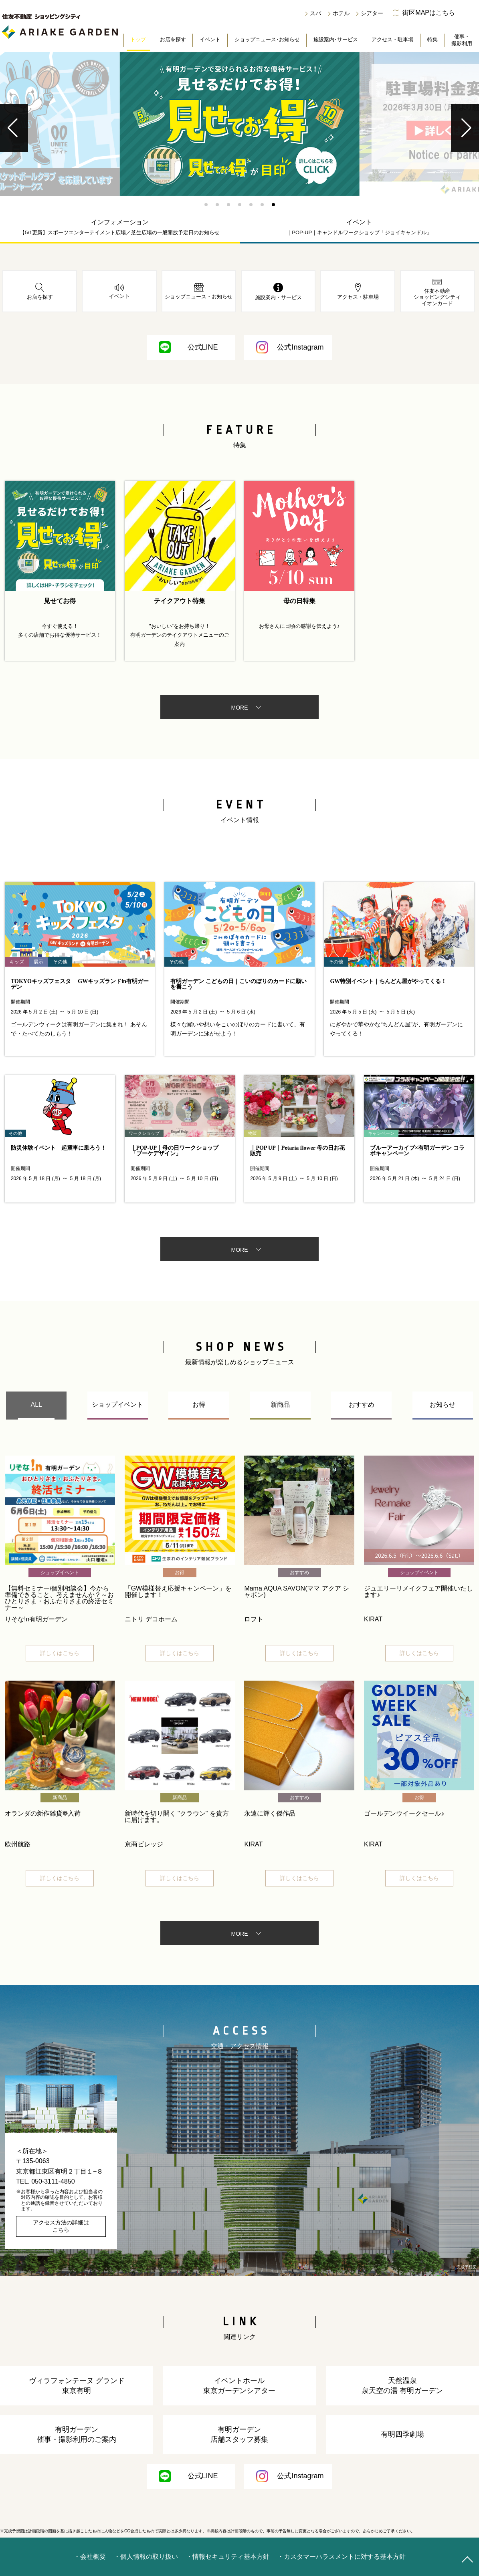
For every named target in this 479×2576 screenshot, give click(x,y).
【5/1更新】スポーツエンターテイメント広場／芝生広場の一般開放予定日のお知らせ (120, 232)
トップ (138, 39)
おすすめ (361, 1404)
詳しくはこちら (59, 1653)
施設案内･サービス (335, 39)
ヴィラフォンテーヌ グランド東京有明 (77, 2386)
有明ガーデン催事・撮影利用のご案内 (76, 2434)
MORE (239, 707)
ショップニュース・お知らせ (198, 291)
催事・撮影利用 (461, 40)
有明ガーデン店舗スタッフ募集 (239, 2434)
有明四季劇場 (402, 2434)
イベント (210, 39)
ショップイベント (117, 1404)
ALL (36, 1404)
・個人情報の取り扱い (146, 2556)
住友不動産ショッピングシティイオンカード (437, 291)
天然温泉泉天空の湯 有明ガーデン (402, 2386)
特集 (432, 39)
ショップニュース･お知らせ (267, 39)
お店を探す (173, 39)
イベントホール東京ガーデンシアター (239, 2386)
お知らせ (442, 1404)
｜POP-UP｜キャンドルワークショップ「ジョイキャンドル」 (359, 232)
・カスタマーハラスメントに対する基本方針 (341, 2556)
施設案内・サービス (278, 291)
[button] (206, 204)
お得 (198, 1404)
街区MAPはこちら (428, 13)
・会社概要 (90, 2556)
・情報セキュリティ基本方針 (227, 2556)
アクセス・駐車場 (392, 39)
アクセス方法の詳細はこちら (61, 2226)
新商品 (280, 1404)
